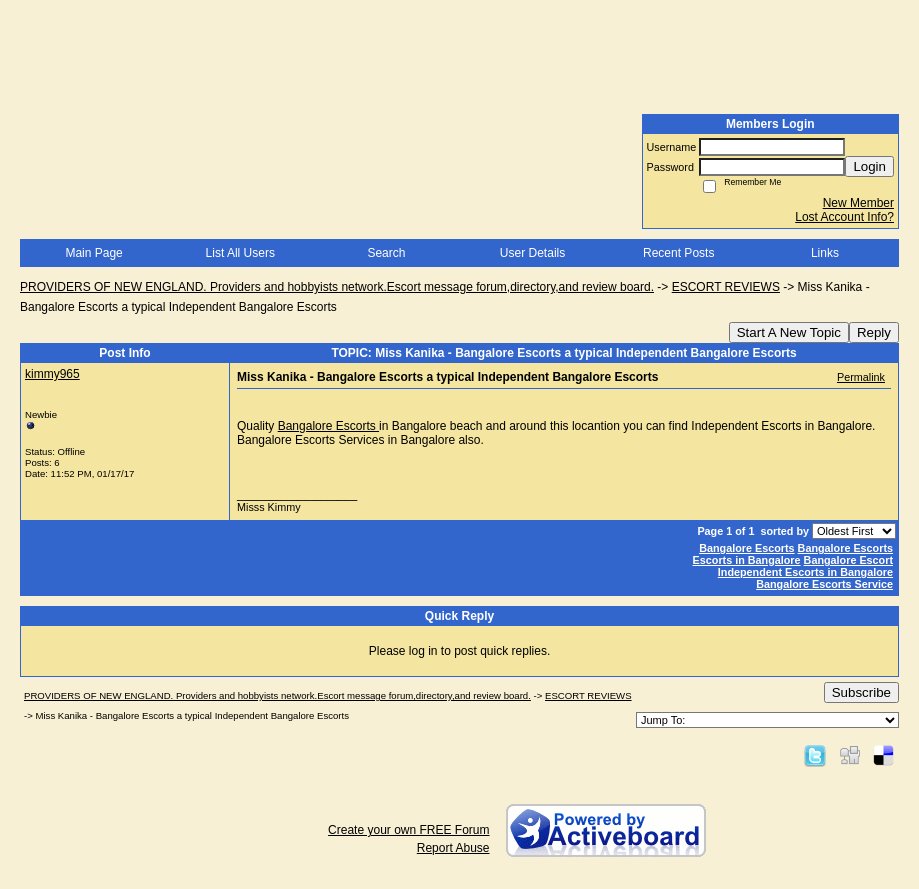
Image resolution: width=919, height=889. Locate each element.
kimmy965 (52, 374)
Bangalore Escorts (328, 426)
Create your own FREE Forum (408, 830)
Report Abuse (453, 848)
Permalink (861, 377)
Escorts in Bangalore (747, 560)
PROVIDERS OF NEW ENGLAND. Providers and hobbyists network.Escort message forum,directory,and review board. (337, 287)
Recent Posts (678, 253)
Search (386, 253)
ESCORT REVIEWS (726, 287)
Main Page (93, 253)
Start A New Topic (789, 332)
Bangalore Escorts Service (824, 584)
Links (825, 253)
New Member (858, 203)
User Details (532, 253)
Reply (874, 332)
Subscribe (861, 692)
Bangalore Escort (848, 560)
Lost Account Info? (844, 217)
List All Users (240, 253)
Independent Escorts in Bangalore (805, 572)
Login (869, 166)
